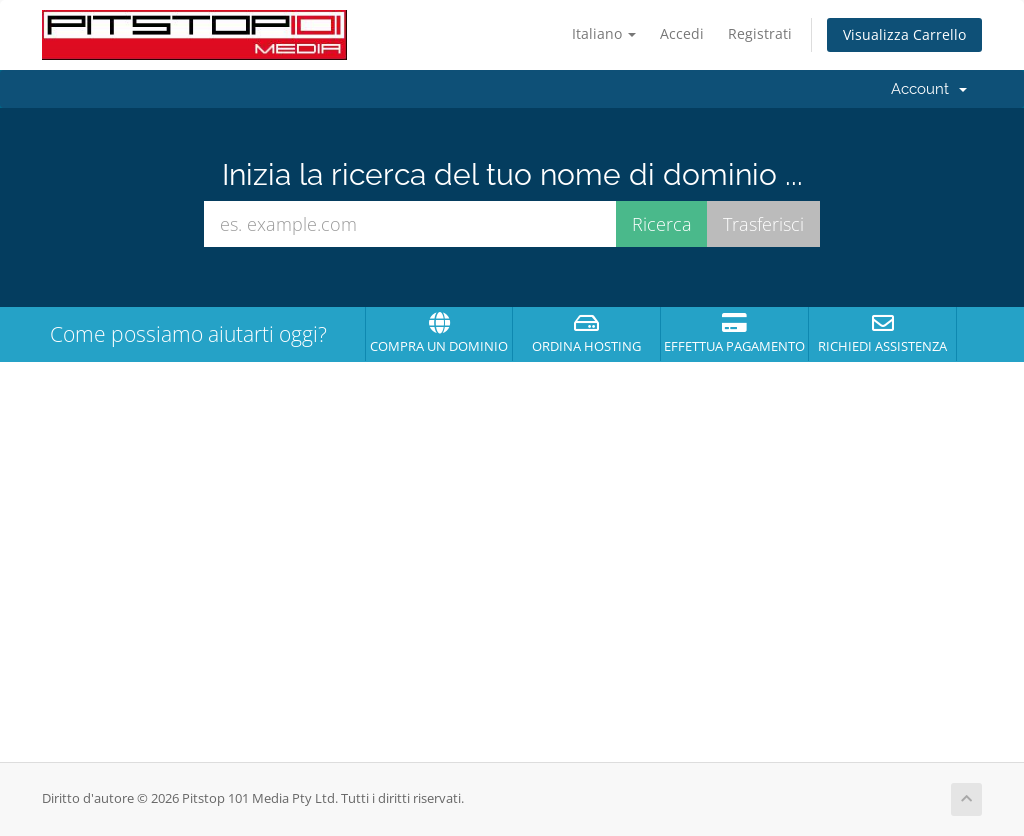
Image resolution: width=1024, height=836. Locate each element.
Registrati (760, 33)
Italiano (604, 33)
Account (929, 89)
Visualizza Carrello (904, 34)
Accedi (682, 33)
